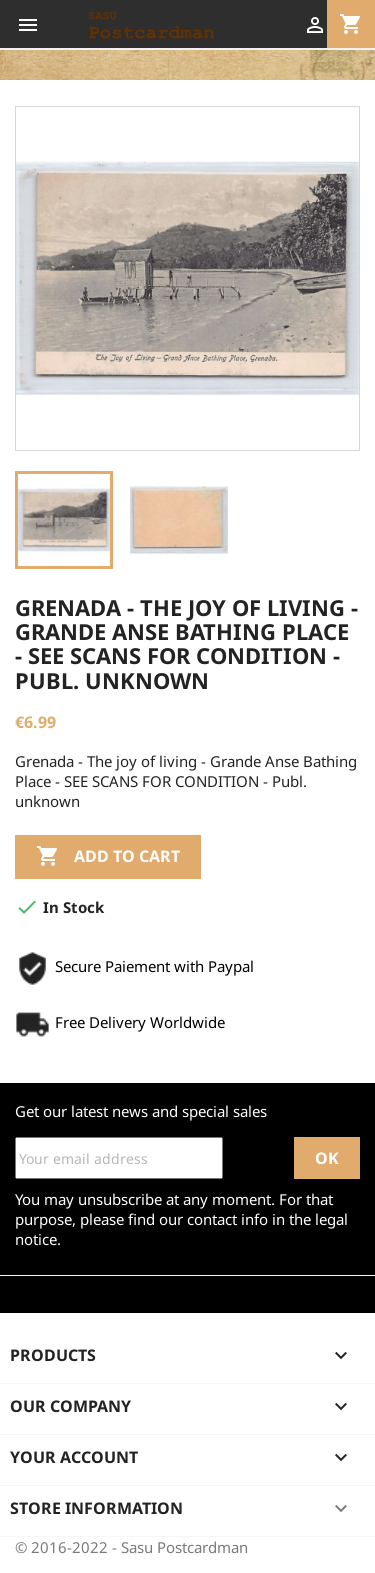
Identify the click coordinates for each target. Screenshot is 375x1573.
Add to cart (108, 857)
